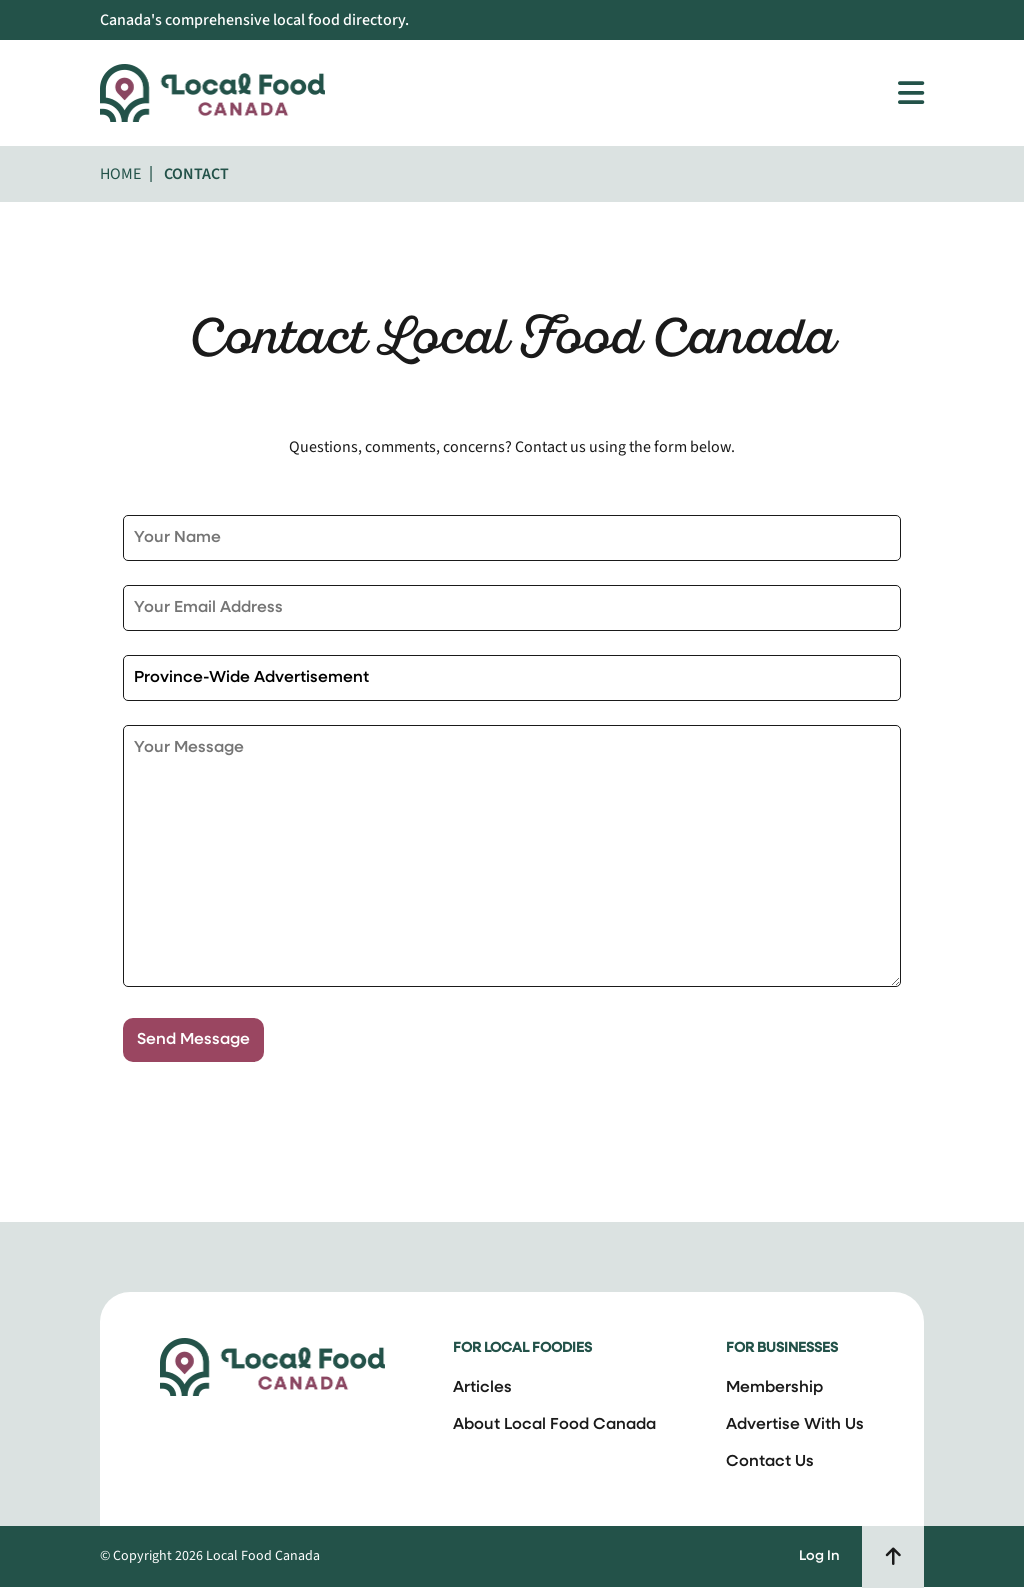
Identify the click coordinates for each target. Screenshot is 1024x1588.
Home (120, 174)
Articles (482, 1388)
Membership (774, 1388)
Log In (819, 1556)
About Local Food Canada (554, 1425)
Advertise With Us (795, 1425)
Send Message (193, 1040)
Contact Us (770, 1462)
